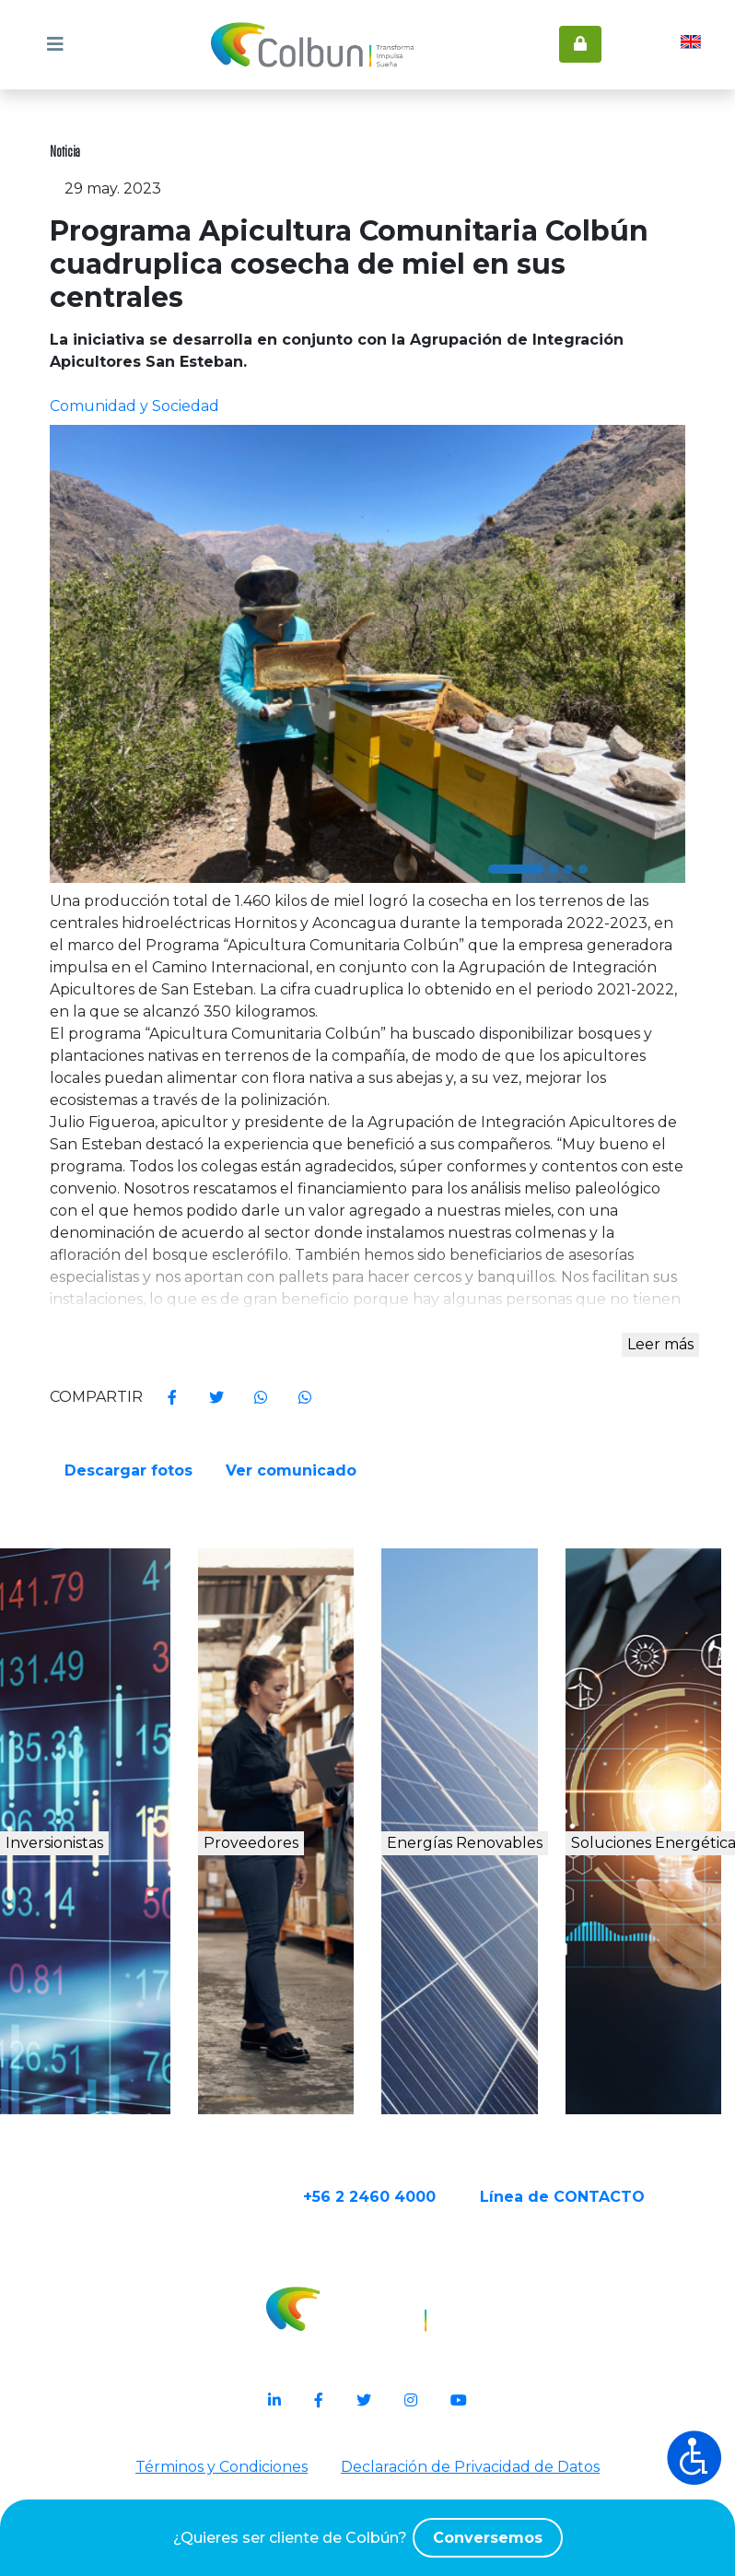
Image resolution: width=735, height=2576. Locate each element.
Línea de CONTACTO (613, 2287)
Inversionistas (113, 1903)
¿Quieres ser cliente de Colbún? (367, 2538)
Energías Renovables (475, 1922)
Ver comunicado (296, 1519)
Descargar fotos (130, 1519)
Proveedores (297, 1903)
